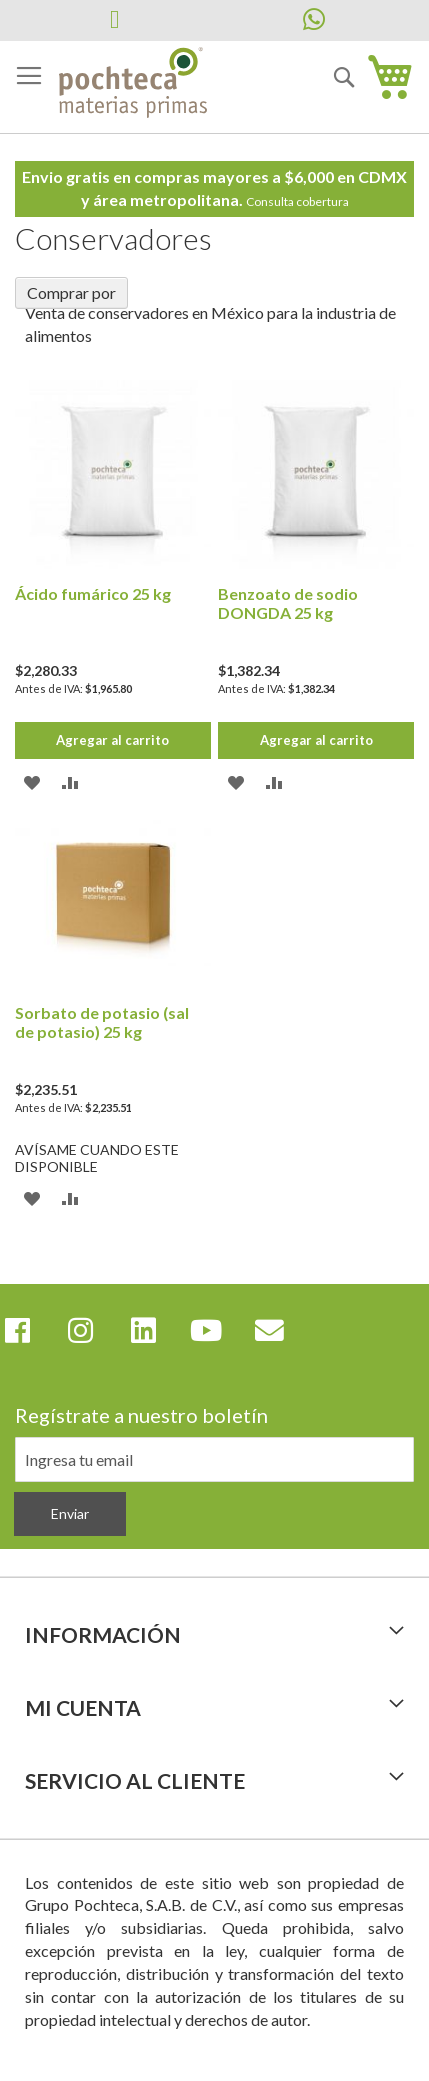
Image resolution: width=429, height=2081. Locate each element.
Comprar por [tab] (71, 292)
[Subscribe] (70, 1514)
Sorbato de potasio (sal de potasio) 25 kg (102, 1022)
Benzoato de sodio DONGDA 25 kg (288, 603)
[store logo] (133, 83)
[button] (32, 781)
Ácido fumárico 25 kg (93, 593)
